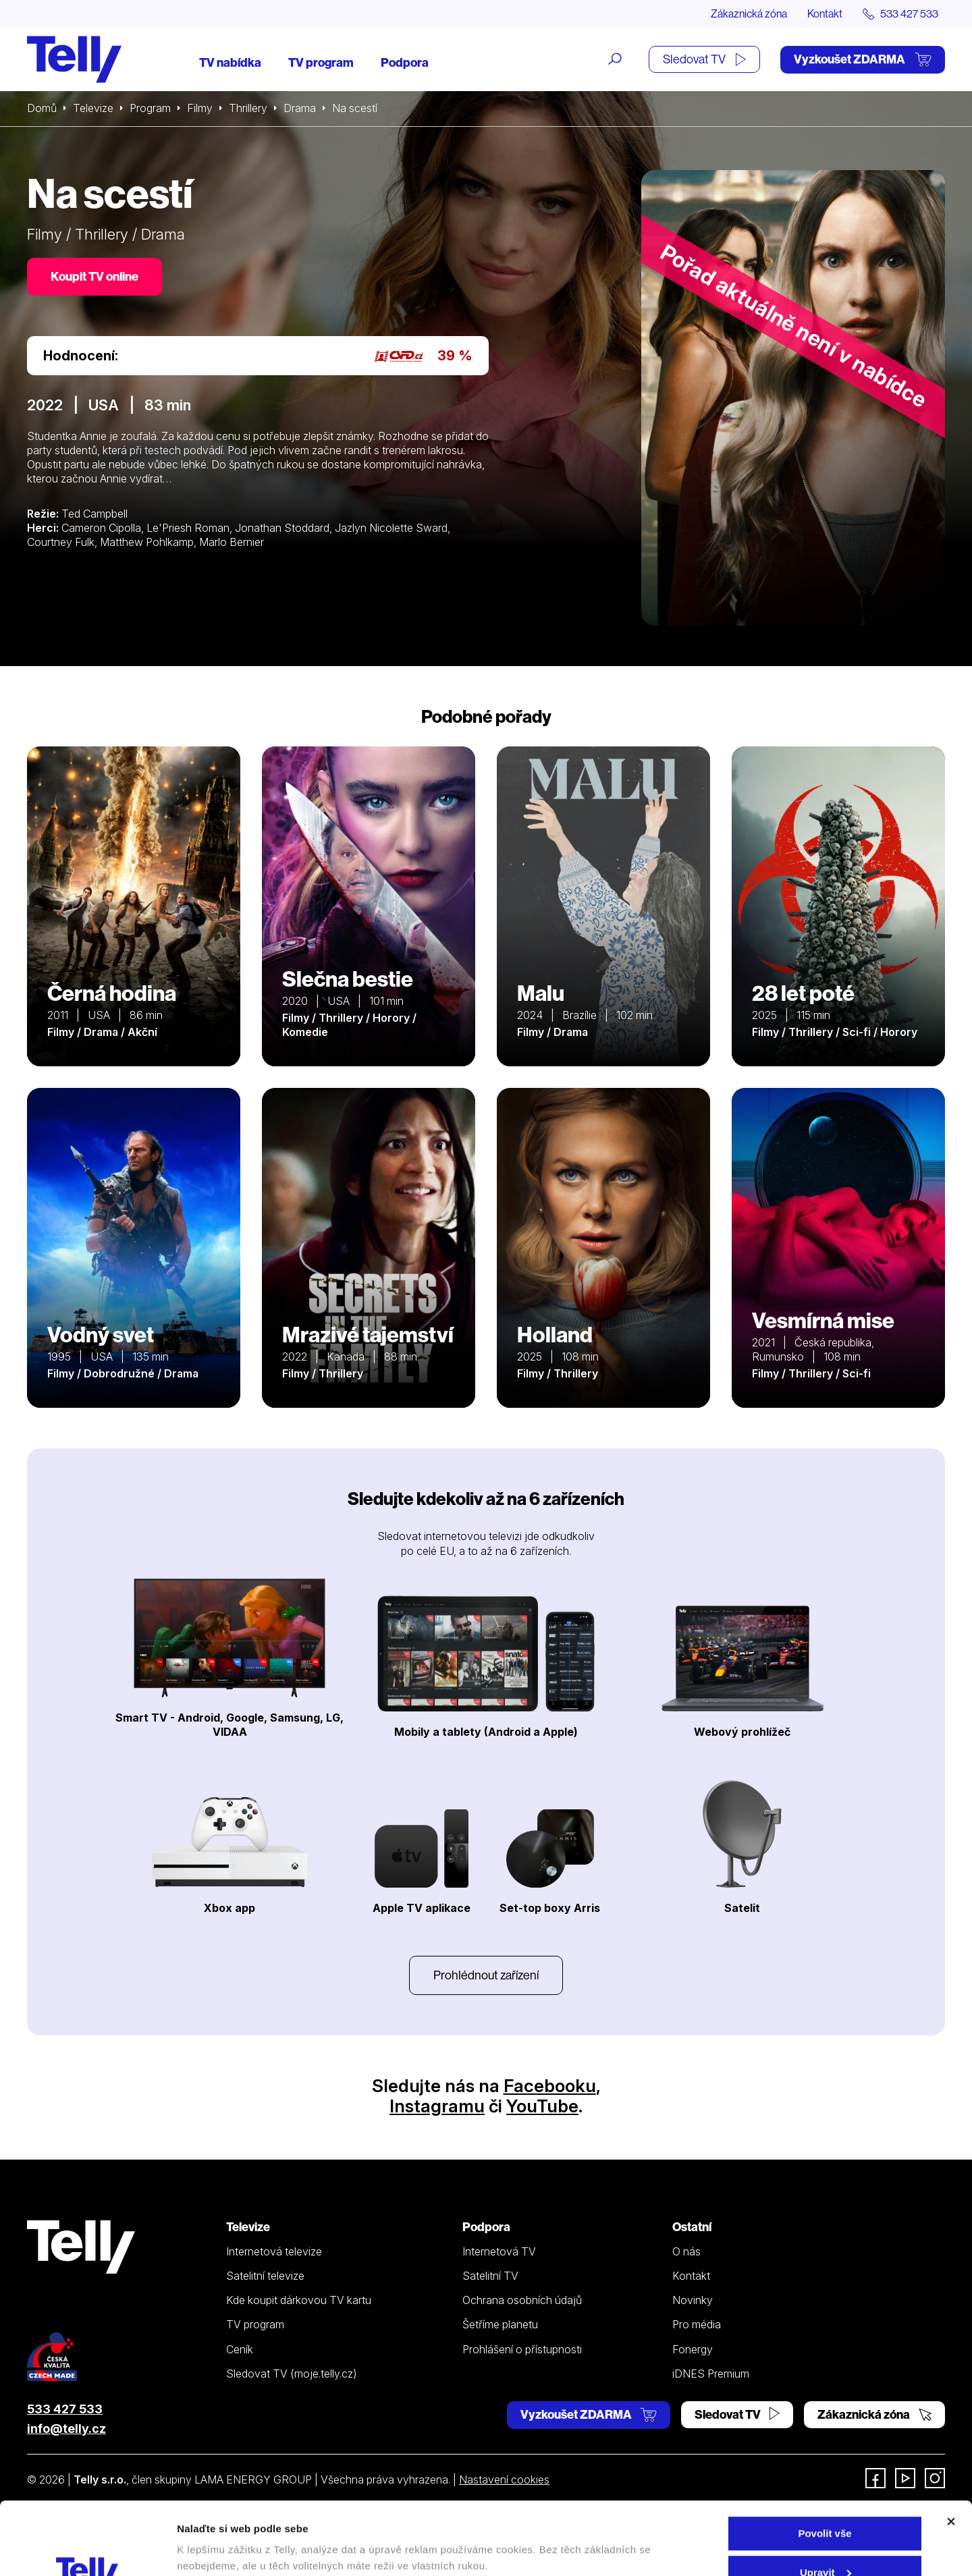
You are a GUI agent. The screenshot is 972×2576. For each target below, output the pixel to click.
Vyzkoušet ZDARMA (863, 59)
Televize (93, 108)
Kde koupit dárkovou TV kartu (298, 2300)
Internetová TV (499, 2251)
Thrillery (248, 108)
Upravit (825, 2504)
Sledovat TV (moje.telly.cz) (291, 2373)
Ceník (239, 2349)
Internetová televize (274, 2251)
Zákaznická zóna (749, 13)
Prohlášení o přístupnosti (522, 2349)
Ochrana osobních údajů (522, 2300)
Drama (300, 108)
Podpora (405, 62)
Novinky (692, 2300)
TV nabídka (230, 62)
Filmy (200, 108)
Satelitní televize (265, 2275)
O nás (686, 2251)
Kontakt (824, 13)
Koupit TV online (94, 276)
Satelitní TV (490, 2275)
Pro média (696, 2324)
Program (150, 108)
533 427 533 (65, 2409)
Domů (42, 108)
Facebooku (550, 2085)
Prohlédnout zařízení (486, 1975)
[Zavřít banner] (951, 2453)
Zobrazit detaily (214, 2534)
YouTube (542, 2105)
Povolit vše (824, 2465)
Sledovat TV (704, 59)
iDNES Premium (710, 2373)
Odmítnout (824, 2542)
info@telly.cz (66, 2428)
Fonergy (692, 2349)
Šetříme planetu (500, 2324)
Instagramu (437, 2105)
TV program (321, 62)
